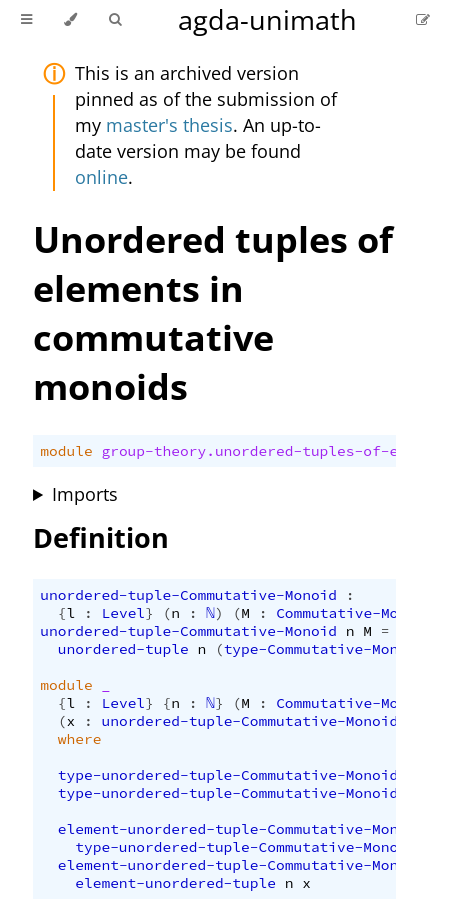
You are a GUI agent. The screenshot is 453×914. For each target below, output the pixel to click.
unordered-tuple (123, 649)
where (80, 739)
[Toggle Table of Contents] (26, 20)
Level (123, 613)
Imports (85, 494)
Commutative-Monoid (354, 613)
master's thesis (169, 125)
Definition (101, 537)
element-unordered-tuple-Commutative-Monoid (241, 829)
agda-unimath (267, 19)
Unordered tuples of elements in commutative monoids (213, 313)
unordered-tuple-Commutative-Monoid (188, 595)
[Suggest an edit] (423, 19)
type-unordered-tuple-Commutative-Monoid (228, 775)
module (66, 451)
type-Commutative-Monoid (324, 649)
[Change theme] (70, 20)
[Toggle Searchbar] (115, 20)
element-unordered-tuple (175, 883)
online (101, 177)
